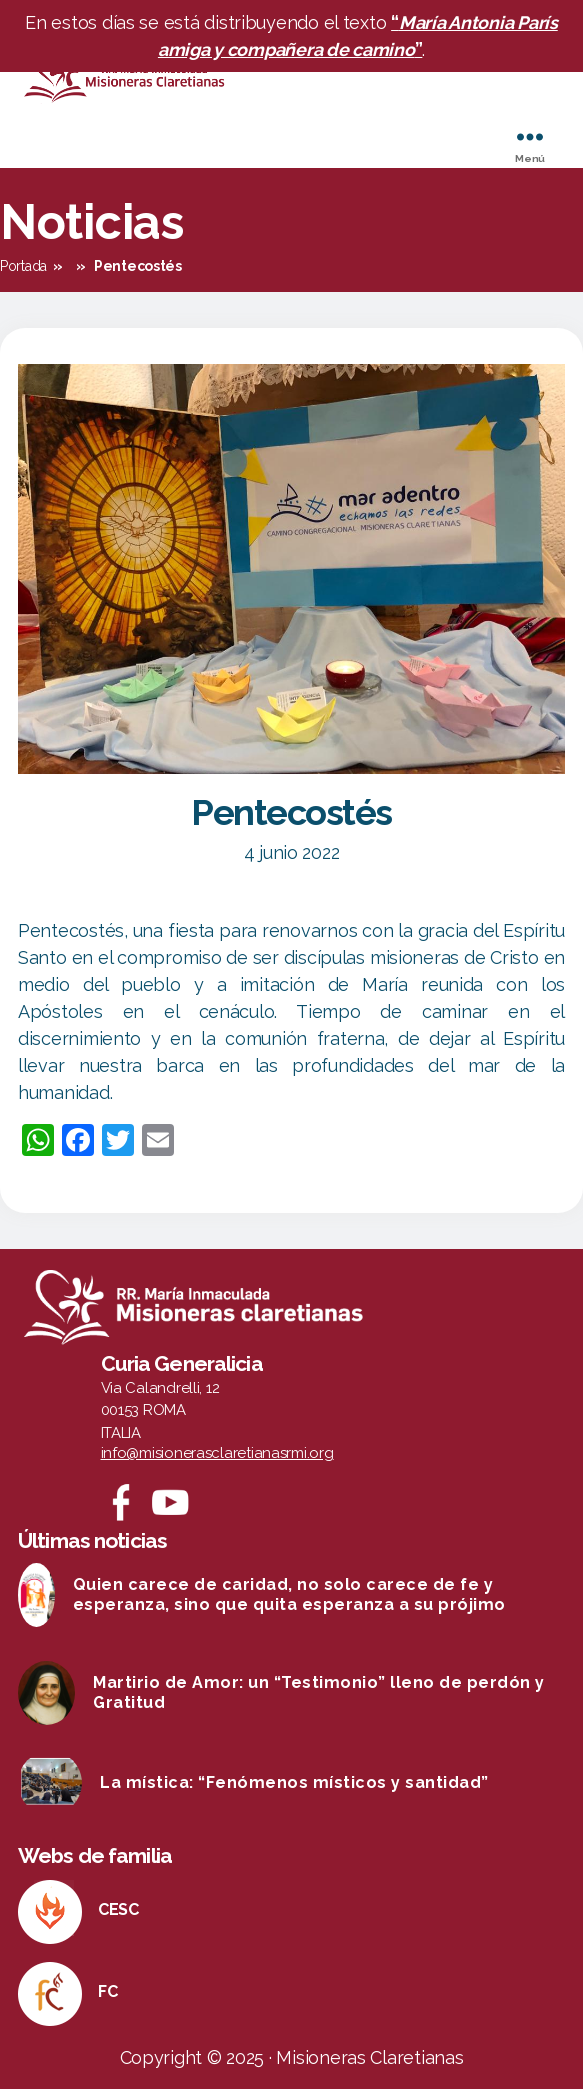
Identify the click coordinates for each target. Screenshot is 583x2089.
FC (107, 1991)
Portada (23, 266)
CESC (118, 1909)
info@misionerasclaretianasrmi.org (217, 1453)
